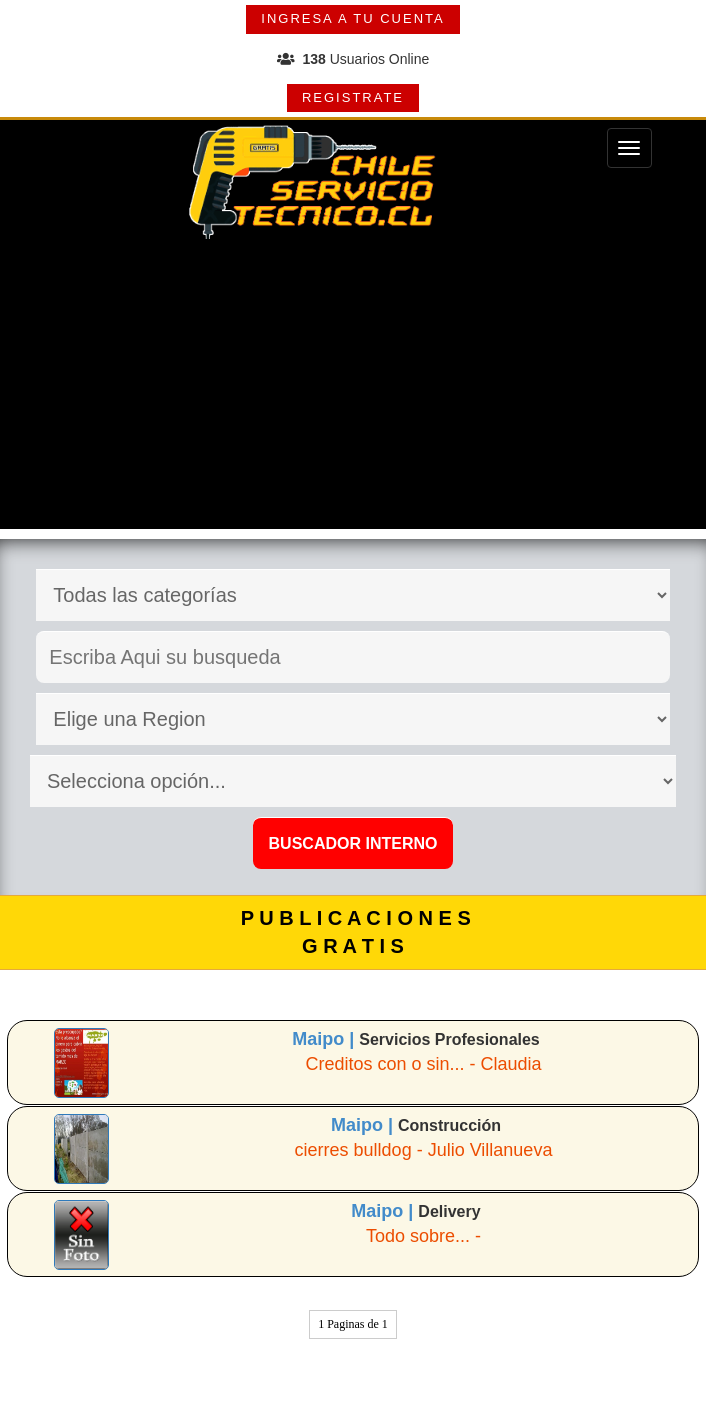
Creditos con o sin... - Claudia (423, 1064)
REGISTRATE (353, 97)
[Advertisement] (353, 389)
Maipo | (325, 1039)
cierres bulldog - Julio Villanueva (424, 1150)
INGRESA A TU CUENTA (352, 18)
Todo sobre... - (423, 1236)
